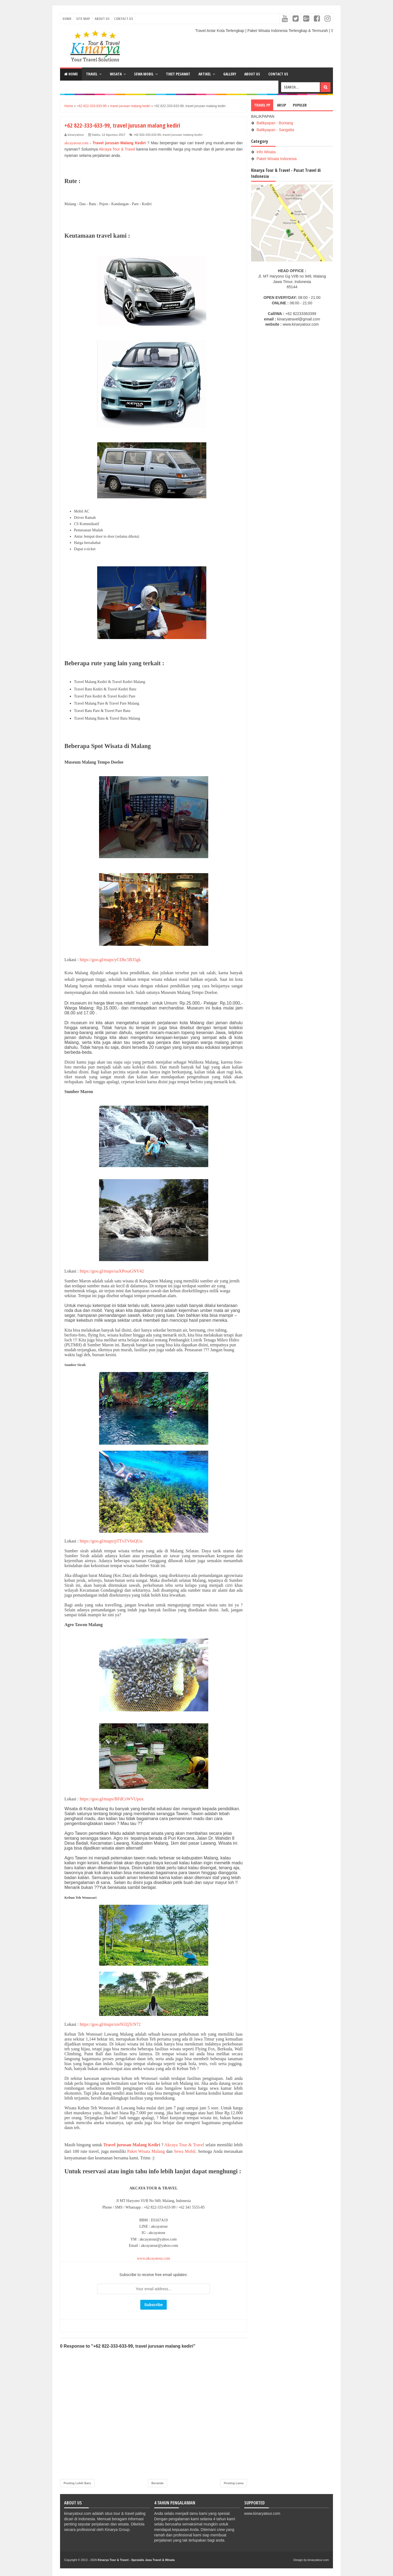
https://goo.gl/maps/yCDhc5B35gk (110, 959)
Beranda (157, 2483)
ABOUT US (252, 73)
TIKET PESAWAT (178, 73)
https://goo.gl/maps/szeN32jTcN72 (110, 2024)
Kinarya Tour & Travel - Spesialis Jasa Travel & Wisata (136, 2560)
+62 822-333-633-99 (147, 134)
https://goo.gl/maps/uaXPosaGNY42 (112, 1271)
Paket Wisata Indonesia (277, 159)
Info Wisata (266, 152)
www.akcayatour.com (153, 2258)
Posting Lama (233, 2483)
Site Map (83, 18)
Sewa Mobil (184, 2151)
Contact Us (123, 18)
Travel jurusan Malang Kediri (119, 143)
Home (67, 18)
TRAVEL (91, 73)
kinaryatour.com (318, 2560)
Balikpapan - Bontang (275, 123)
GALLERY (229, 73)
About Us (102, 18)
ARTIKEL (204, 73)
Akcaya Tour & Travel (117, 149)
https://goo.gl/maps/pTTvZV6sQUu (111, 1541)
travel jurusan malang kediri (182, 134)
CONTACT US (278, 73)
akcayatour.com (76, 143)
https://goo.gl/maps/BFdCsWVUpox (112, 1799)
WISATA (116, 73)
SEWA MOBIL (144, 73)
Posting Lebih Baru (77, 2483)
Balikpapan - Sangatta (275, 130)
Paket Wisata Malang (146, 2151)
